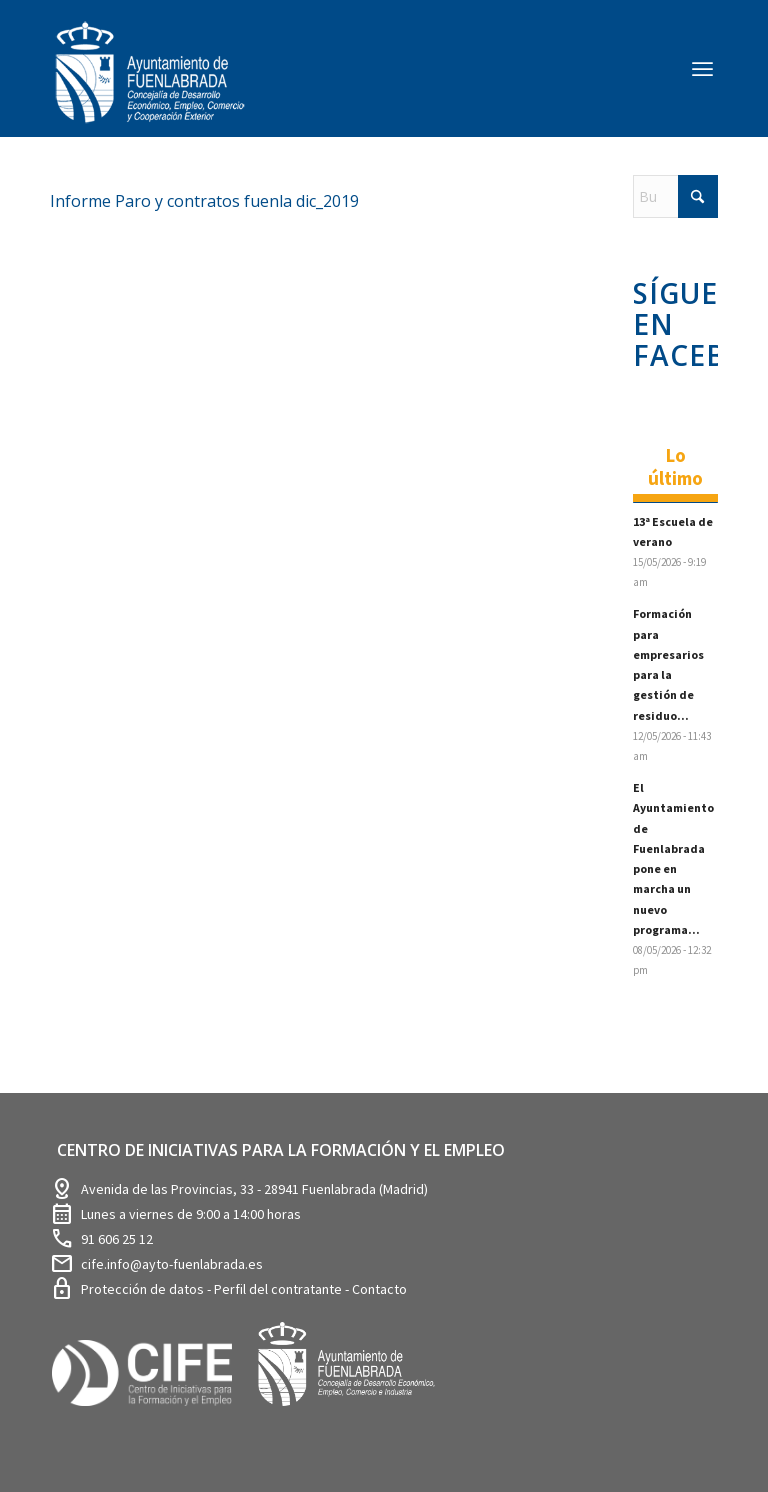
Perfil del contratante (279, 1289)
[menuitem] (702, 68)
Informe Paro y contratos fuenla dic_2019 (204, 201)
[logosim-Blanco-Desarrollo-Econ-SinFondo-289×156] (150, 84)
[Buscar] (675, 196)
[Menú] (702, 68)
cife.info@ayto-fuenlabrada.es (172, 1264)
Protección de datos (144, 1289)
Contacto (379, 1289)
